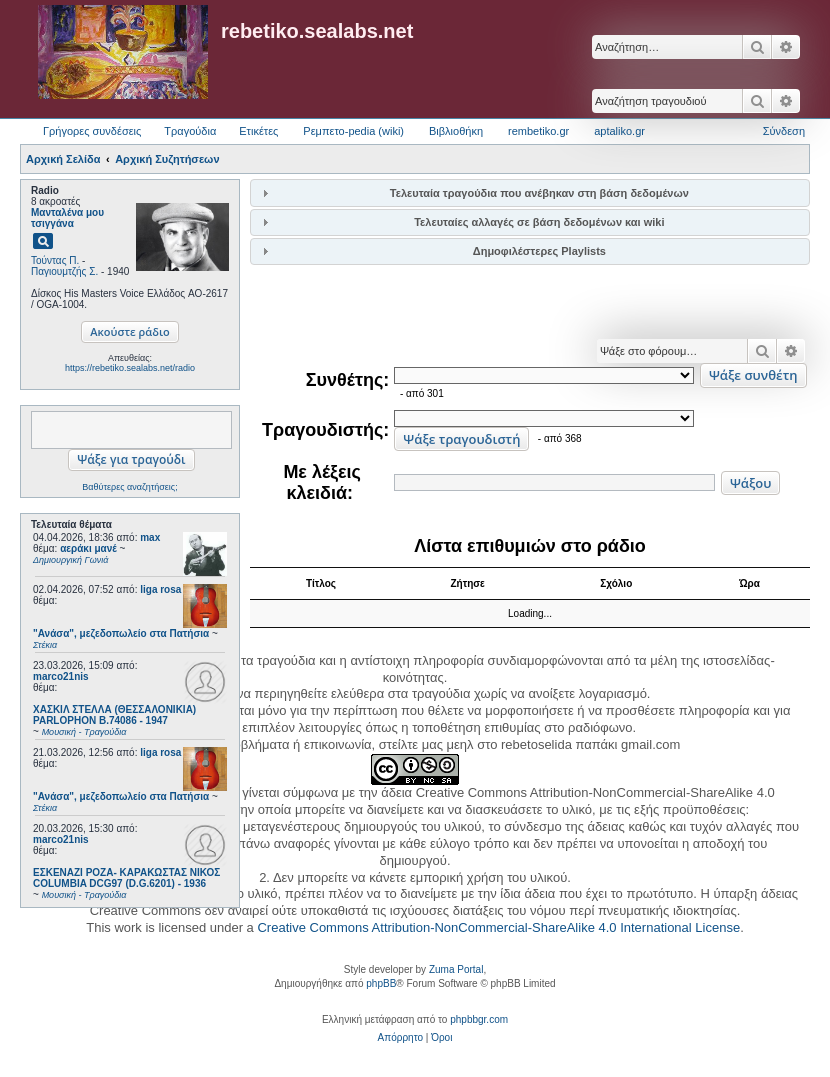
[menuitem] (400, 1038)
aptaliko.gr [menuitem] (619, 131)
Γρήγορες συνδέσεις (92, 131)
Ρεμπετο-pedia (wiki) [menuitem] (353, 131)
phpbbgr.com (479, 1019)
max (150, 537)
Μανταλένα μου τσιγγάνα (67, 218)
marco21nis (61, 676)
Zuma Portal (456, 969)
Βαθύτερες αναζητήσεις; (129, 487)
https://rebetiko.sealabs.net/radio (130, 368)
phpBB (381, 983)
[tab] (530, 192)
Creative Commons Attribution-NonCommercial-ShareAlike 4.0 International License (498, 927)
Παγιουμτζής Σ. (64, 271)
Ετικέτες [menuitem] (258, 131)
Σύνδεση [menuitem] (784, 131)
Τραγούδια (190, 131)
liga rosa (160, 589)
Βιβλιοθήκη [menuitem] (456, 131)
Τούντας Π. (55, 260)
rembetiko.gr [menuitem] (538, 131)
